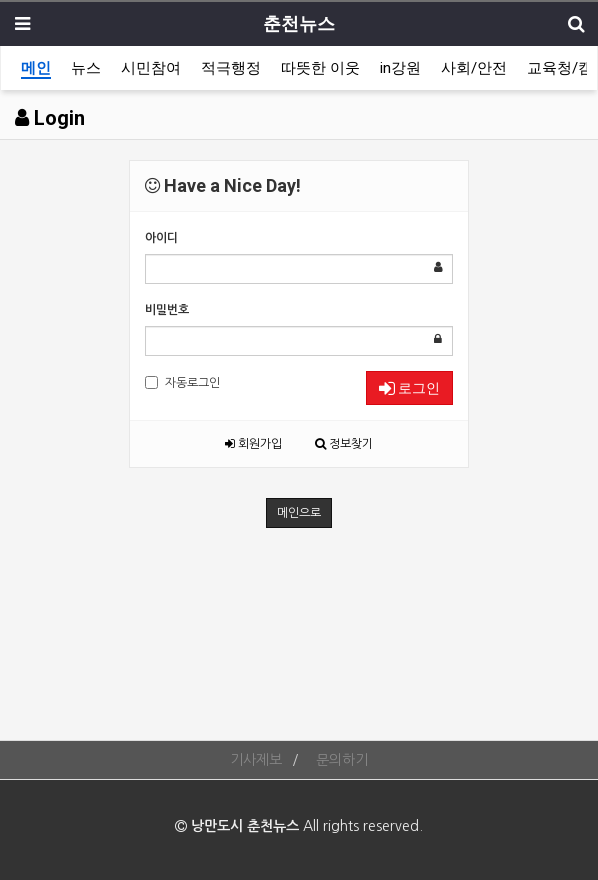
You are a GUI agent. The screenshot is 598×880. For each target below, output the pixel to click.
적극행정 (231, 68)
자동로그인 (182, 382)
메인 (36, 68)
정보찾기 (344, 444)
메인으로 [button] (299, 513)
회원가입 (253, 444)
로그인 (409, 388)
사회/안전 (474, 68)
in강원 (400, 68)
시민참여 (151, 68)
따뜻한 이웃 (320, 68)
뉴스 (86, 68)
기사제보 (256, 760)
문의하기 (342, 760)
